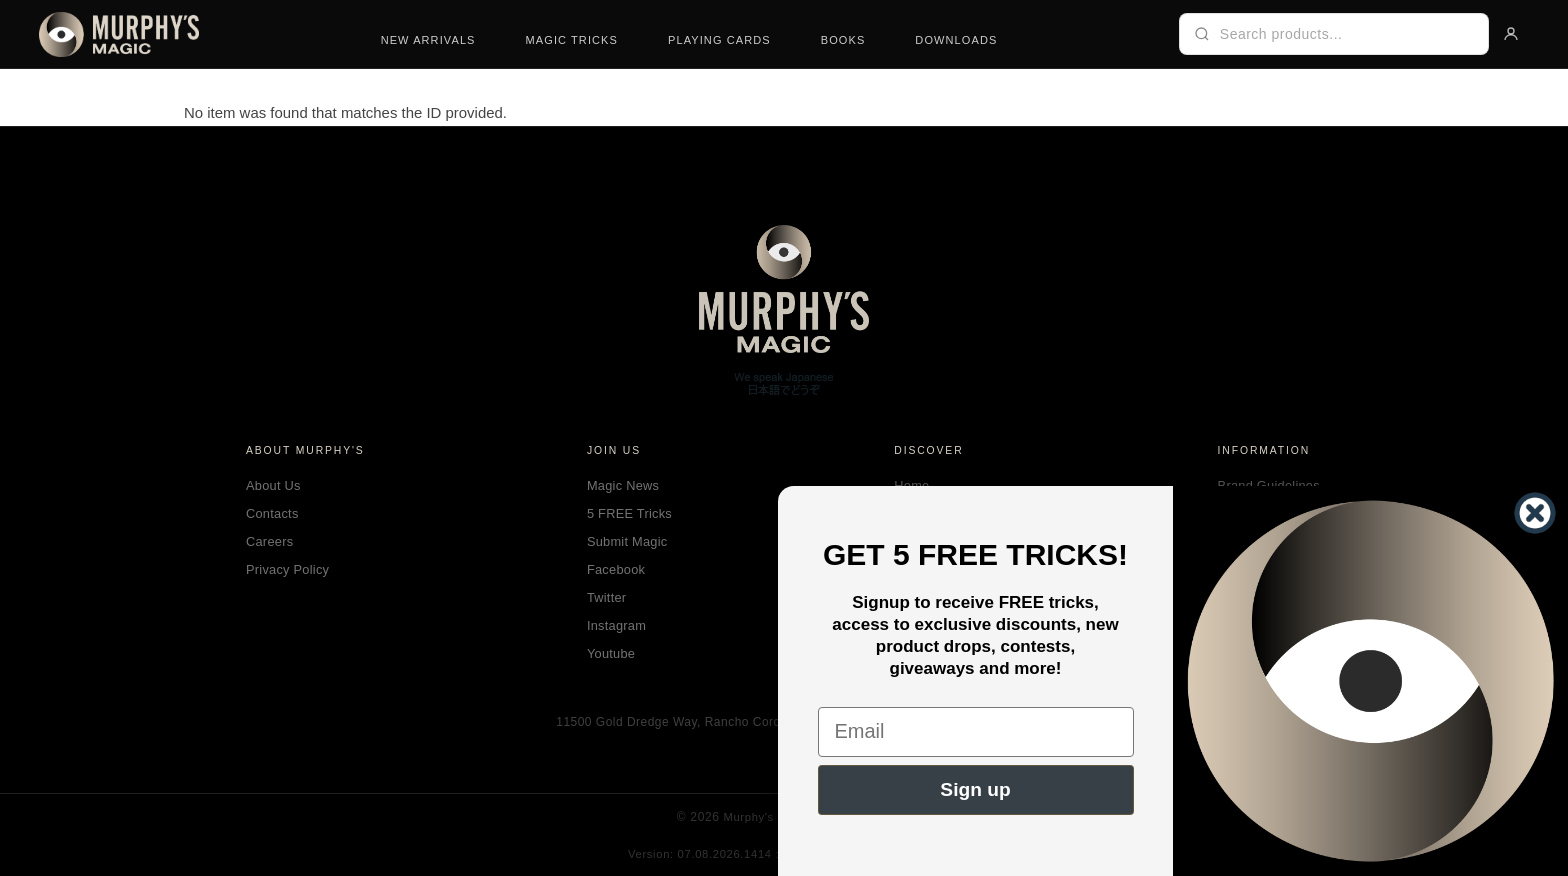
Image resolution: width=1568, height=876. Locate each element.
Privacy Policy (287, 569)
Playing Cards (719, 40)
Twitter (606, 597)
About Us (273, 485)
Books (843, 40)
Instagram (616, 625)
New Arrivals (428, 40)
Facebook (616, 569)
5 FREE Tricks (629, 513)
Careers (269, 541)
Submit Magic (627, 541)
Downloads (956, 40)
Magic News (623, 485)
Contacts (272, 513)
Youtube (611, 653)
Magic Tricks (572, 40)
